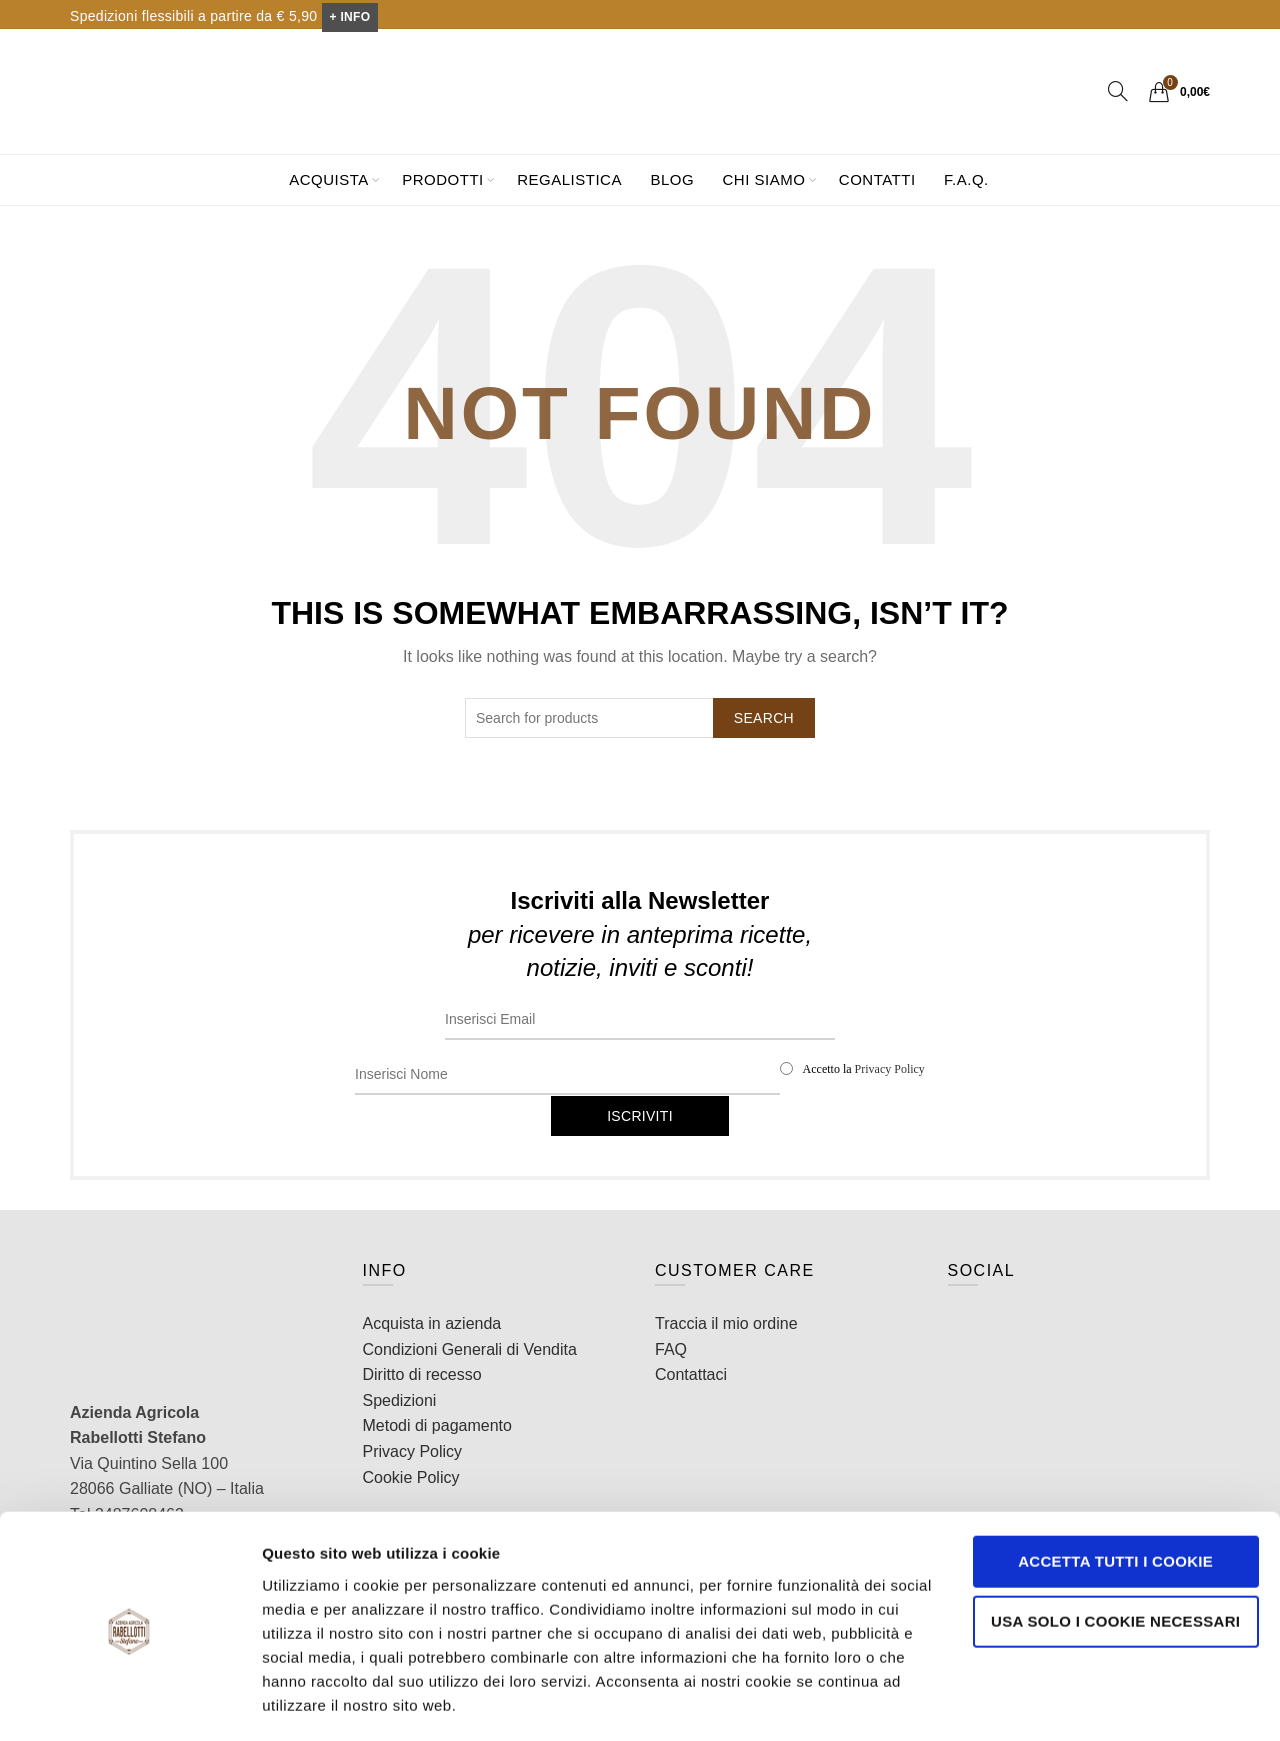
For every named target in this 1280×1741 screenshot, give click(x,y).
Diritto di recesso (422, 1374)
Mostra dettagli (316, 1701)
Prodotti (443, 179)
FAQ (671, 1349)
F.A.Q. (966, 179)
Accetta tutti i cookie (1113, 1503)
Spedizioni (400, 1400)
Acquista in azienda (432, 1323)
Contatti (877, 179)
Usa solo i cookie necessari (1112, 1562)
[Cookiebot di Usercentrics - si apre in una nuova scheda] (129, 1702)
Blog (672, 179)
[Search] (1118, 91)
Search (764, 718)
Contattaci (691, 1374)
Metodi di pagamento (437, 1425)
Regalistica (569, 179)
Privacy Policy (890, 1069)
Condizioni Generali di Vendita (470, 1349)
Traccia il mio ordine (726, 1323)
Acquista (329, 179)
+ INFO (350, 17)
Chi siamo (764, 179)
